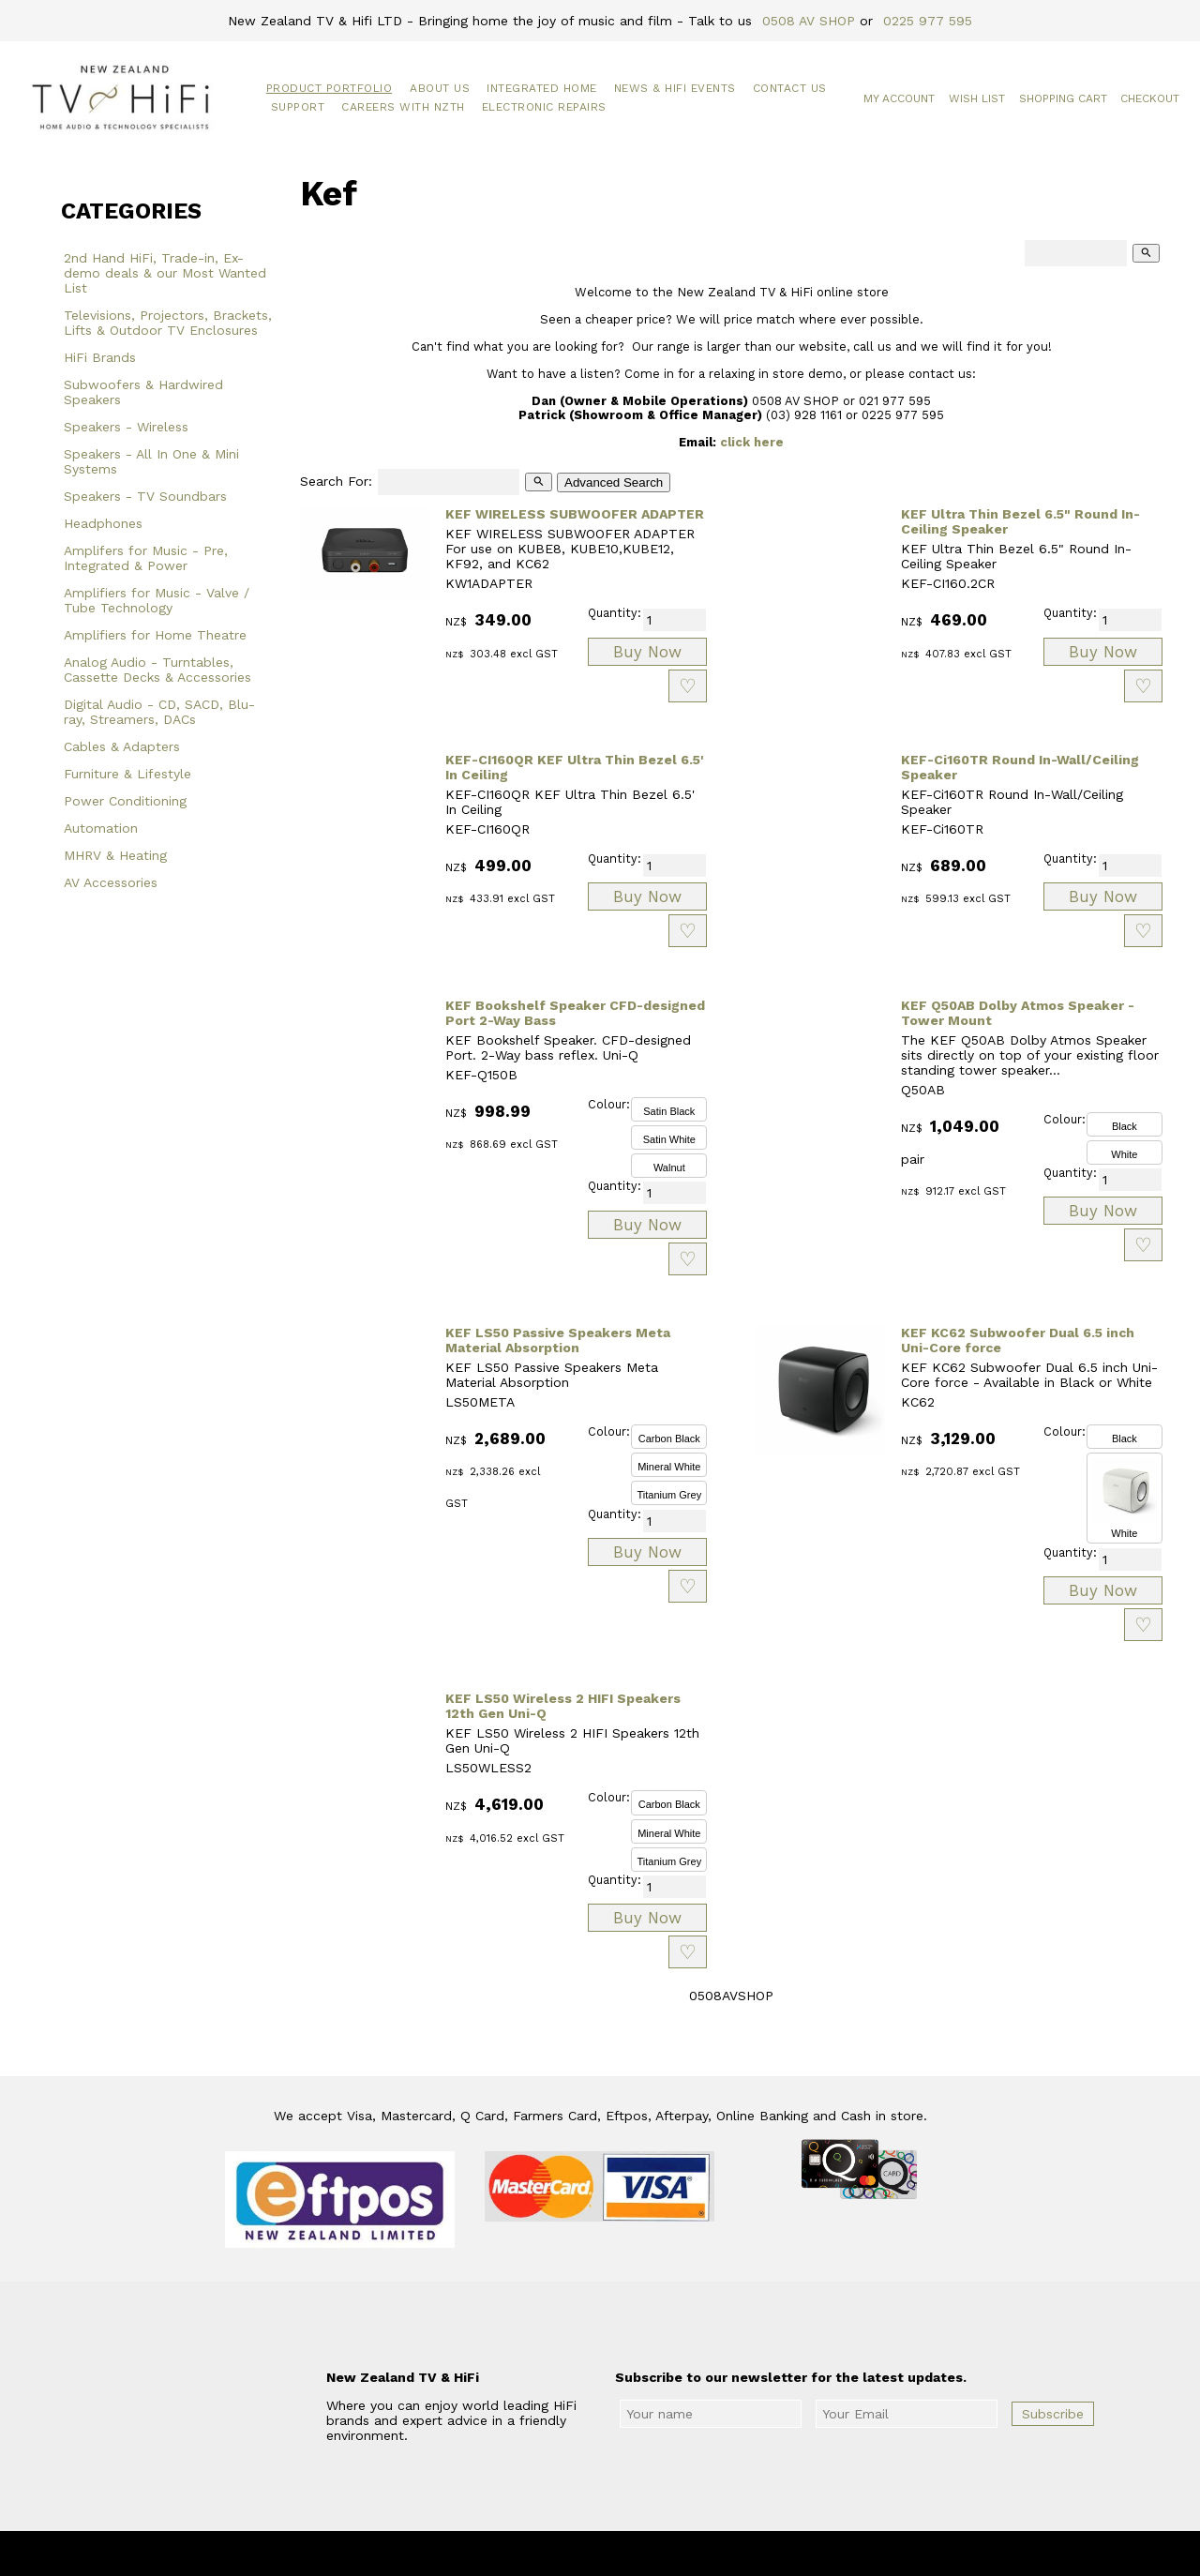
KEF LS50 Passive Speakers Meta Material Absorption (557, 1340)
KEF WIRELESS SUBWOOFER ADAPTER (574, 513)
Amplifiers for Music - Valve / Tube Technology (156, 600)
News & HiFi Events (675, 88)
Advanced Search (613, 482)
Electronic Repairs (544, 106)
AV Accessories (111, 882)
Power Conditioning (125, 800)
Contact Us (790, 88)
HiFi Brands (100, 357)
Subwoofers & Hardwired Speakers (143, 392)
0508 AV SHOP (808, 20)
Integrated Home (542, 88)
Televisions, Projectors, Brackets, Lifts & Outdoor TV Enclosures (168, 323)
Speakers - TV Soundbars (145, 496)
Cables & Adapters (122, 746)
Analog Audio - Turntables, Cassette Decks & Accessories (157, 670)
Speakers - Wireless (126, 426)
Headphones (103, 523)
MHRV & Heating (115, 855)
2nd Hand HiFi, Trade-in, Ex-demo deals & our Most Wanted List (165, 272)
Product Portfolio (329, 88)
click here (752, 442)
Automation (101, 828)
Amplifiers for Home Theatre (155, 634)
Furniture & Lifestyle (127, 773)
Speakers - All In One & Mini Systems (151, 461)
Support (298, 106)
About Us (440, 88)
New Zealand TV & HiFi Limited (650, 2553)
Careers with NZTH (403, 106)
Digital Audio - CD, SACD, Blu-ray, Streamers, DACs (159, 712)
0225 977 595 (927, 20)
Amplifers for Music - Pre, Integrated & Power (146, 558)
